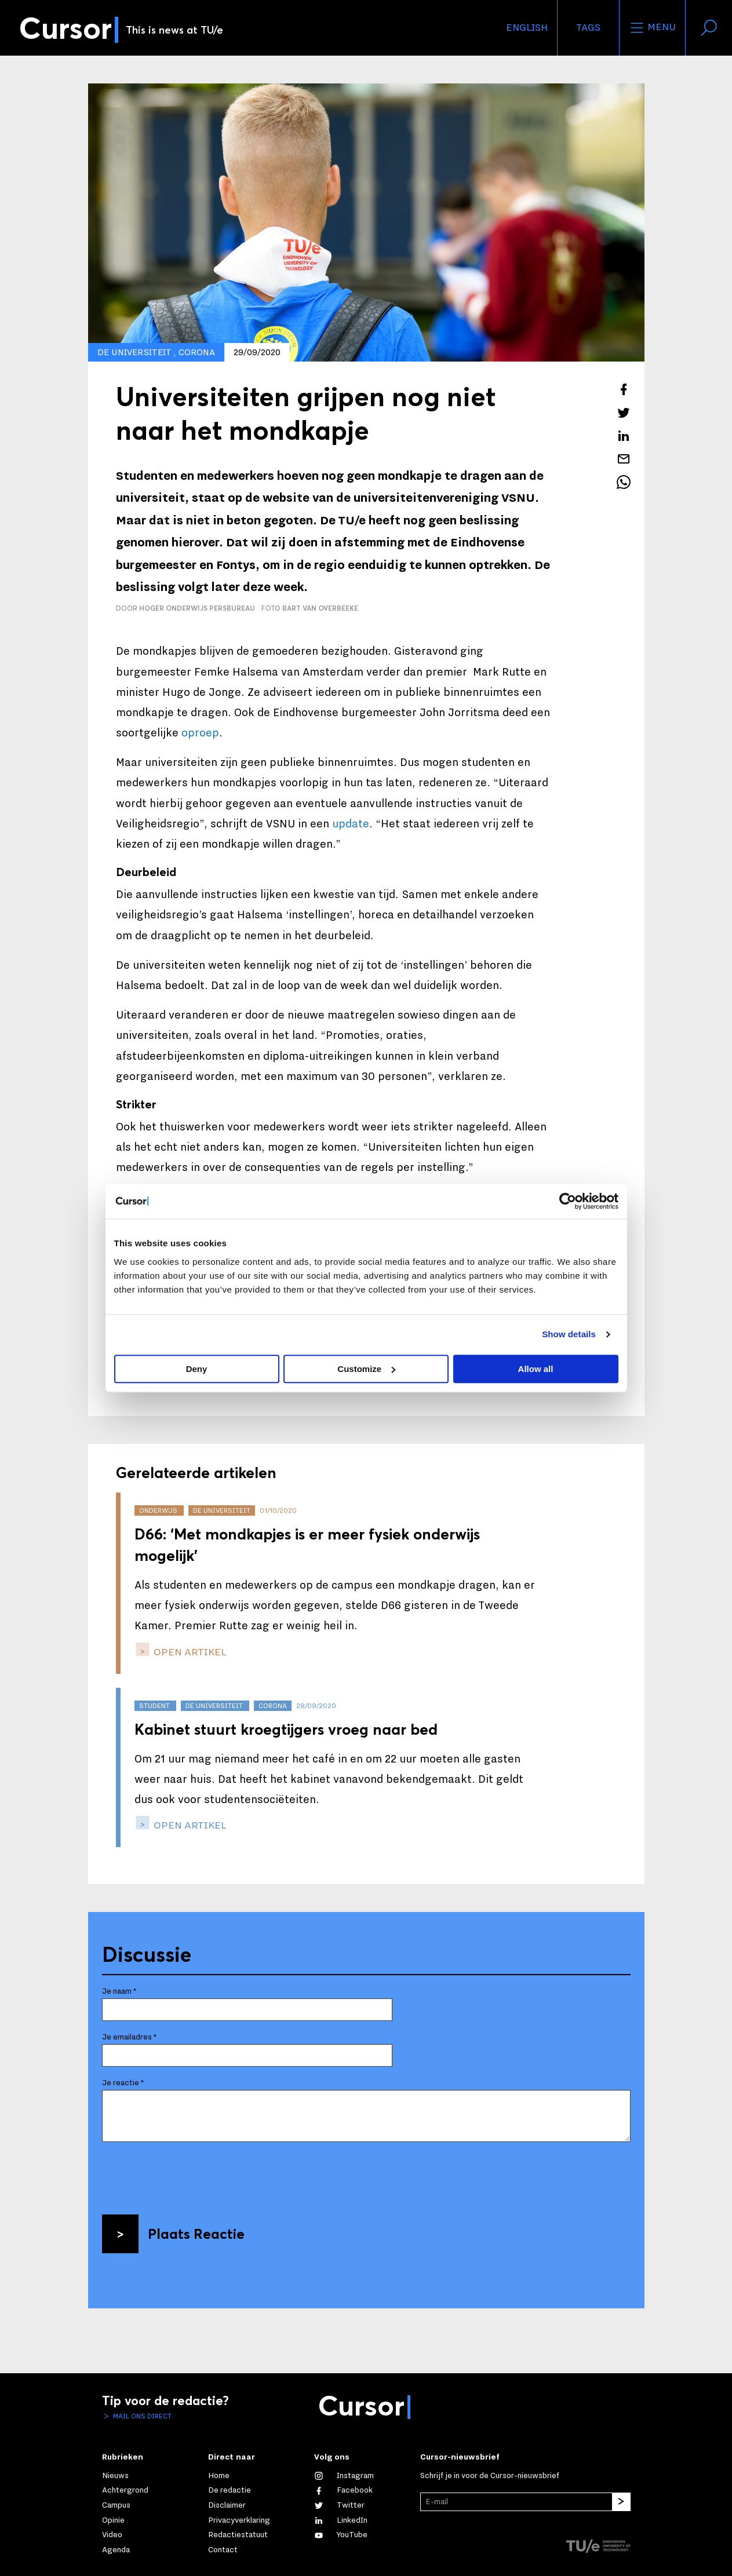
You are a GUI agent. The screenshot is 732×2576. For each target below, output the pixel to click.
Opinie (113, 2520)
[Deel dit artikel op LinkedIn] (624, 435)
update (350, 824)
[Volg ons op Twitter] (339, 2505)
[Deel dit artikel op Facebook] (624, 389)
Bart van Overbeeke (320, 608)
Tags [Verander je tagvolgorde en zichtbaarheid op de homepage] (588, 28)
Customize (366, 1369)
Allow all (535, 1369)
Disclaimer (227, 2505)
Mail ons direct (141, 2416)
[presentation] (190, 2173)
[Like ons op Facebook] (343, 2490)
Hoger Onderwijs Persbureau (197, 608)
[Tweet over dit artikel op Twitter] (624, 412)
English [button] (527, 28)
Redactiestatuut (238, 2534)
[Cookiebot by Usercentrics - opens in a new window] (567, 1201)
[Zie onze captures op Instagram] (344, 2475)
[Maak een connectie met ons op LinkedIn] (340, 2520)
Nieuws (115, 2475)
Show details (569, 1334)
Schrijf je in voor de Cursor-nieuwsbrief (489, 2475)
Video (112, 2534)
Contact (223, 2550)
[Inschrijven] (621, 2502)
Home (219, 2475)
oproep (200, 733)
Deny (196, 1369)
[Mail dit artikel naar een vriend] (624, 459)
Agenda (116, 2550)
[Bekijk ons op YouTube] (340, 2534)
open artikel (189, 1652)
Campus (116, 2505)
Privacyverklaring (239, 2520)
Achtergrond (125, 2490)
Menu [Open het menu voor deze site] (652, 28)
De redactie (229, 2490)
